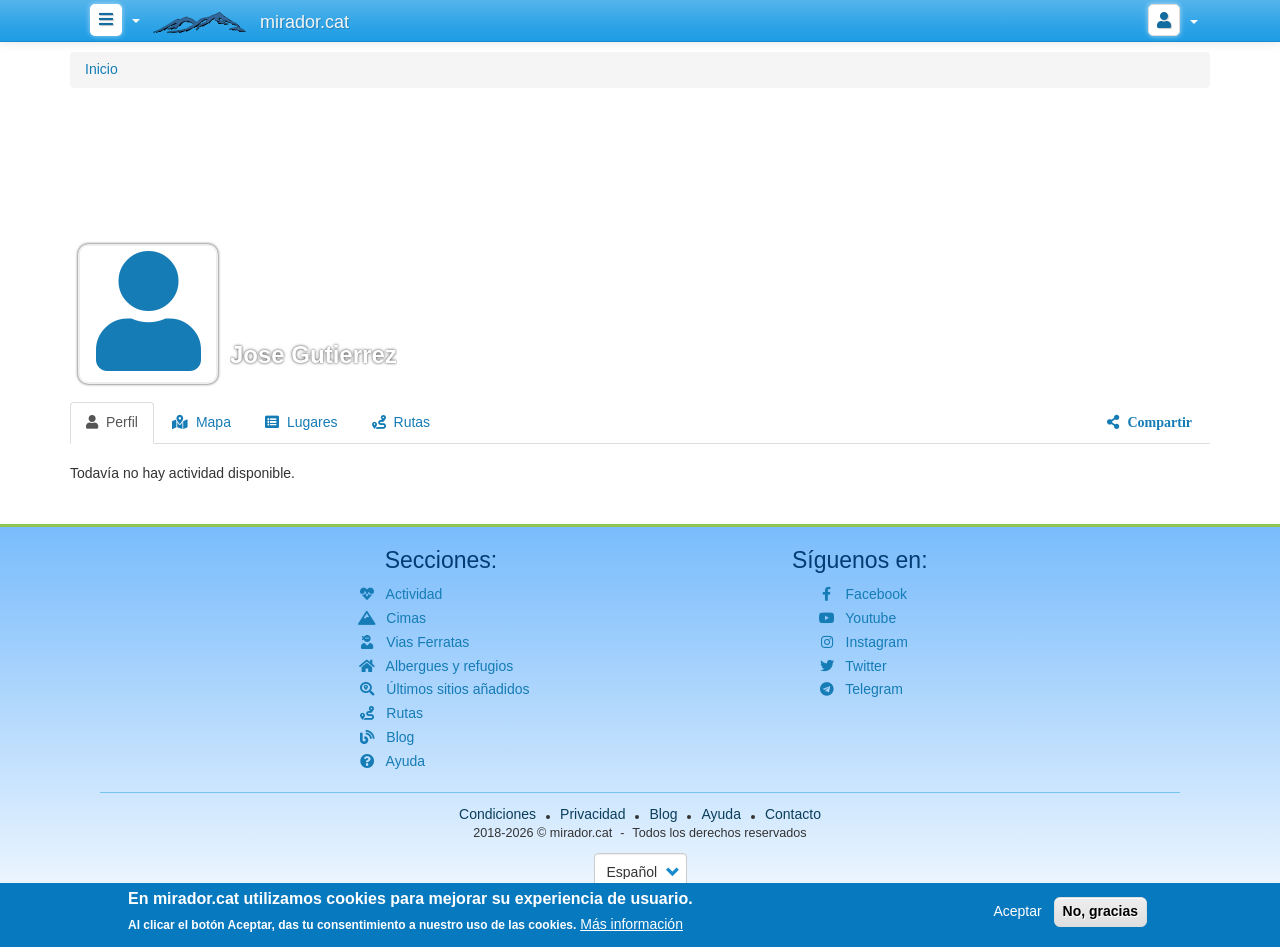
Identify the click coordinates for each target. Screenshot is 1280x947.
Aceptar (1017, 914)
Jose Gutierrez (313, 354)
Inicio (101, 69)
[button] (640, 242)
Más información (631, 928)
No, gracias (1100, 914)
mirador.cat (581, 833)
